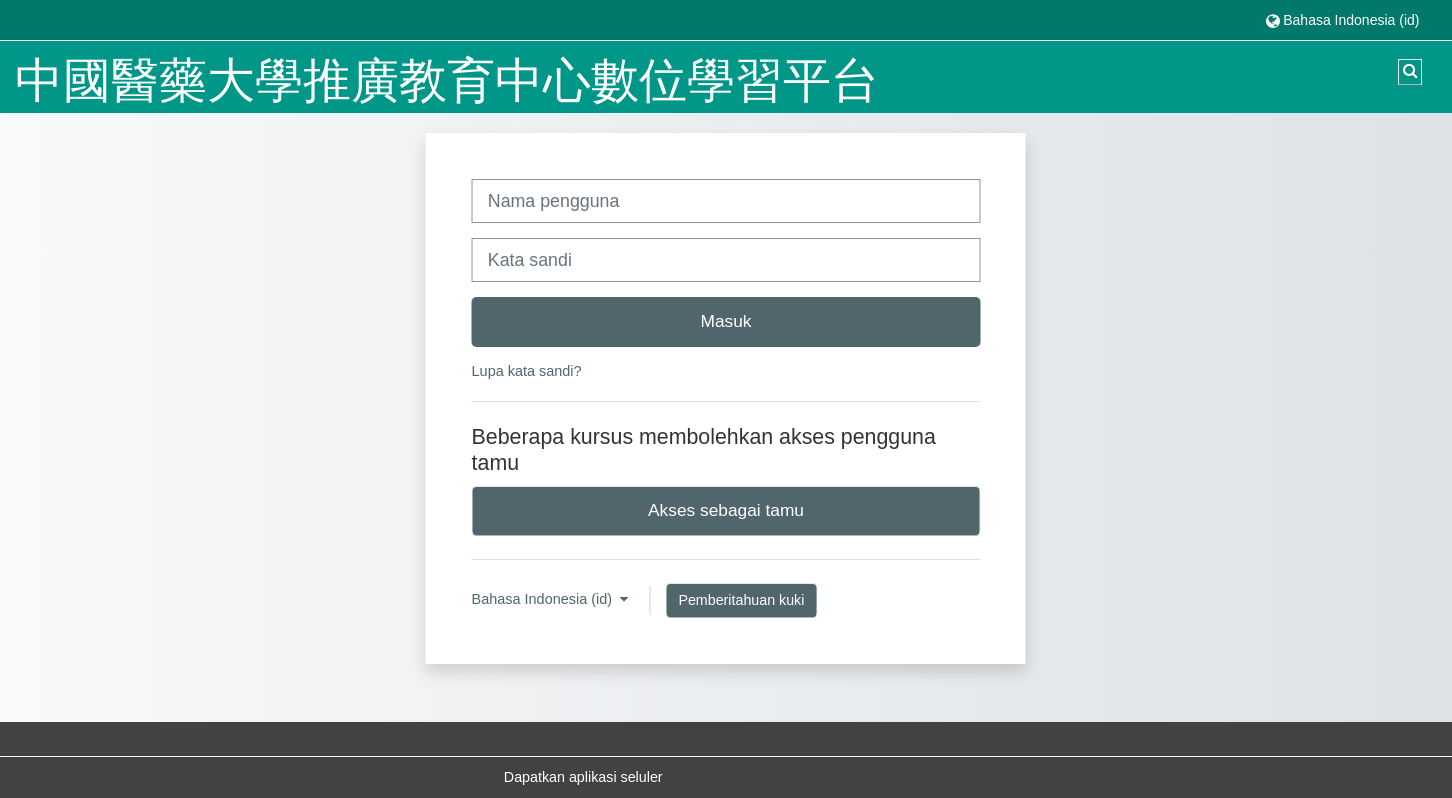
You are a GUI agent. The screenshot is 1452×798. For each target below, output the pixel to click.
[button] (1342, 19)
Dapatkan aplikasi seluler (583, 777)
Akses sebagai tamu (726, 510)
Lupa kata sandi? (527, 371)
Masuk (725, 321)
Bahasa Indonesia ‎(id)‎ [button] (544, 599)
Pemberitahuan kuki (741, 600)
